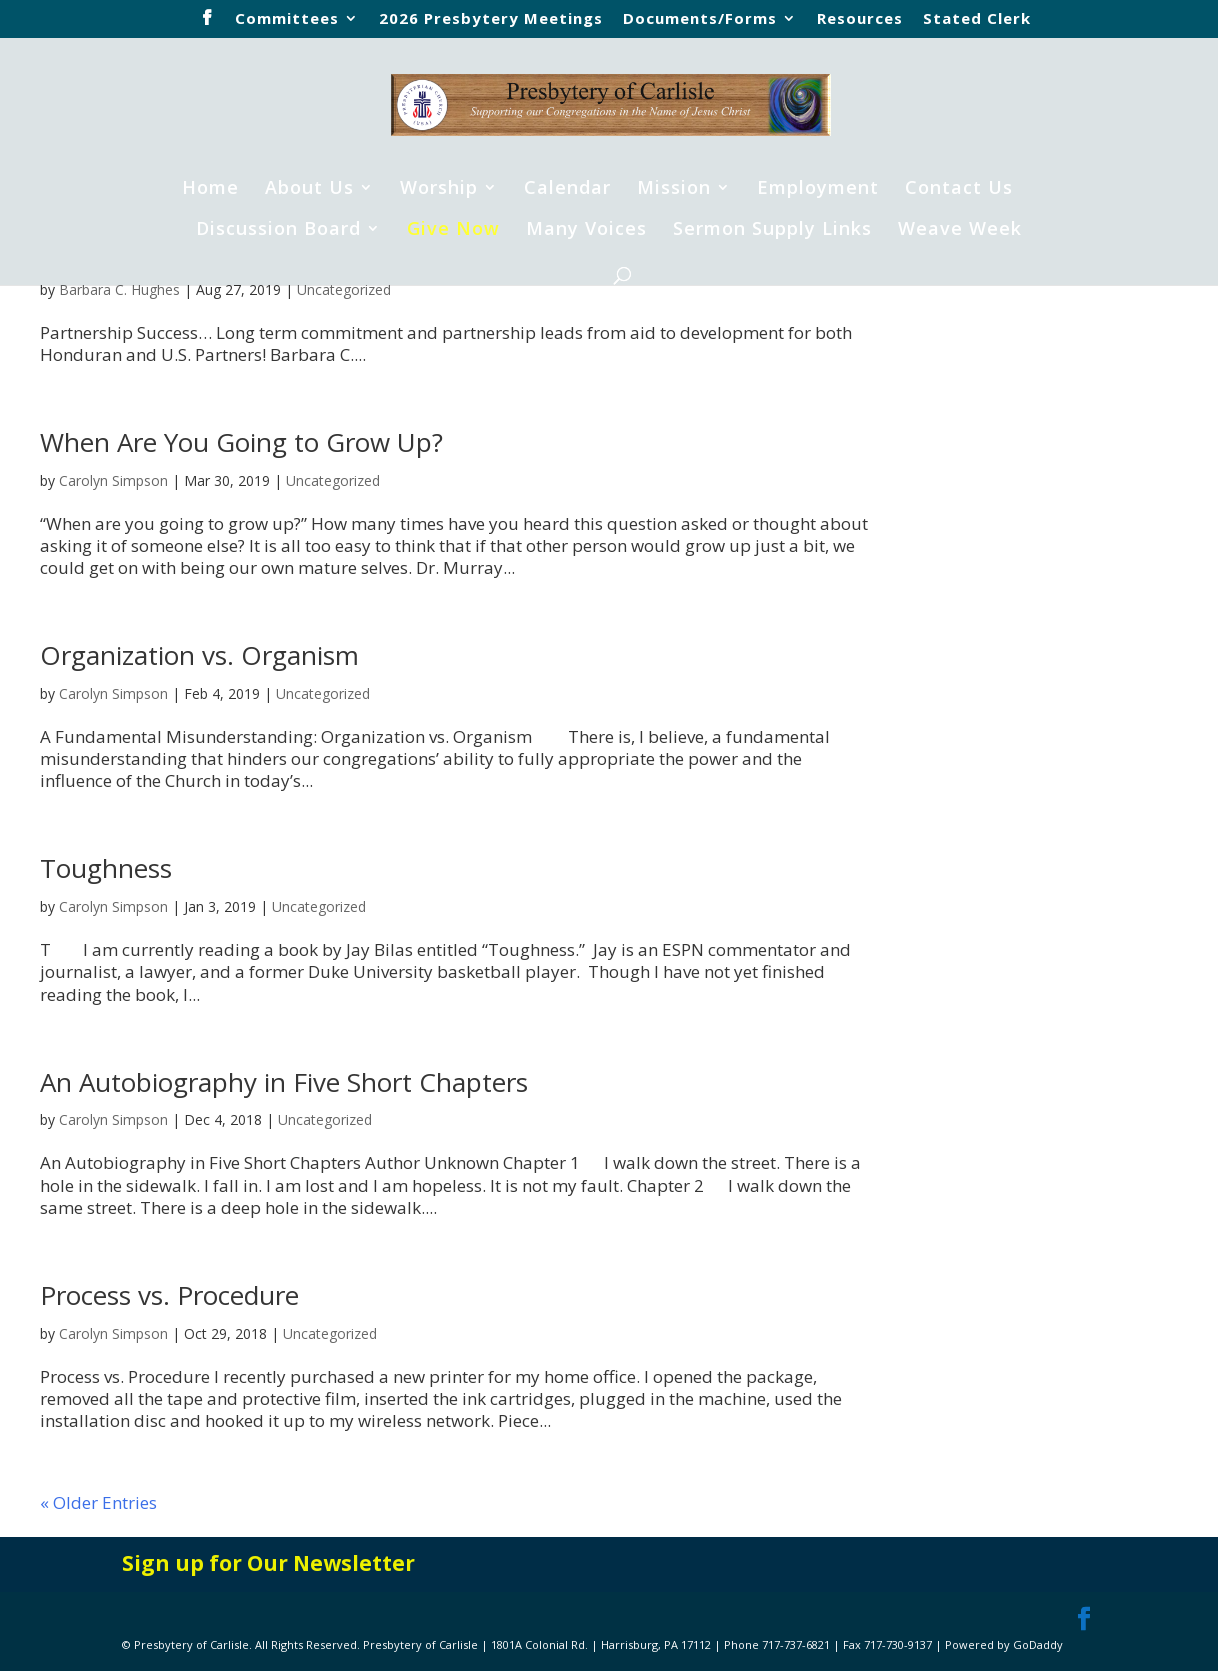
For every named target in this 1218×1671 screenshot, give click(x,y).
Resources (860, 19)
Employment (818, 189)
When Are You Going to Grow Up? (241, 442)
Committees (287, 19)
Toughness (106, 868)
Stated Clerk (977, 19)
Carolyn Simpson (113, 480)
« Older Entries (98, 1502)
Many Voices (586, 230)
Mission (674, 189)
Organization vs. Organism (199, 655)
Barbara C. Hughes (119, 289)
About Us (309, 189)
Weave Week (960, 230)
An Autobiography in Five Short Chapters (284, 1082)
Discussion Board (278, 230)
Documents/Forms (700, 19)
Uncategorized (344, 289)
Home (210, 189)
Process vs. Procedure (169, 1295)
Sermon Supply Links (772, 230)
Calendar (567, 189)
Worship (439, 189)
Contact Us (959, 189)
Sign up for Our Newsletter (268, 1563)
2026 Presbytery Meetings (491, 19)
